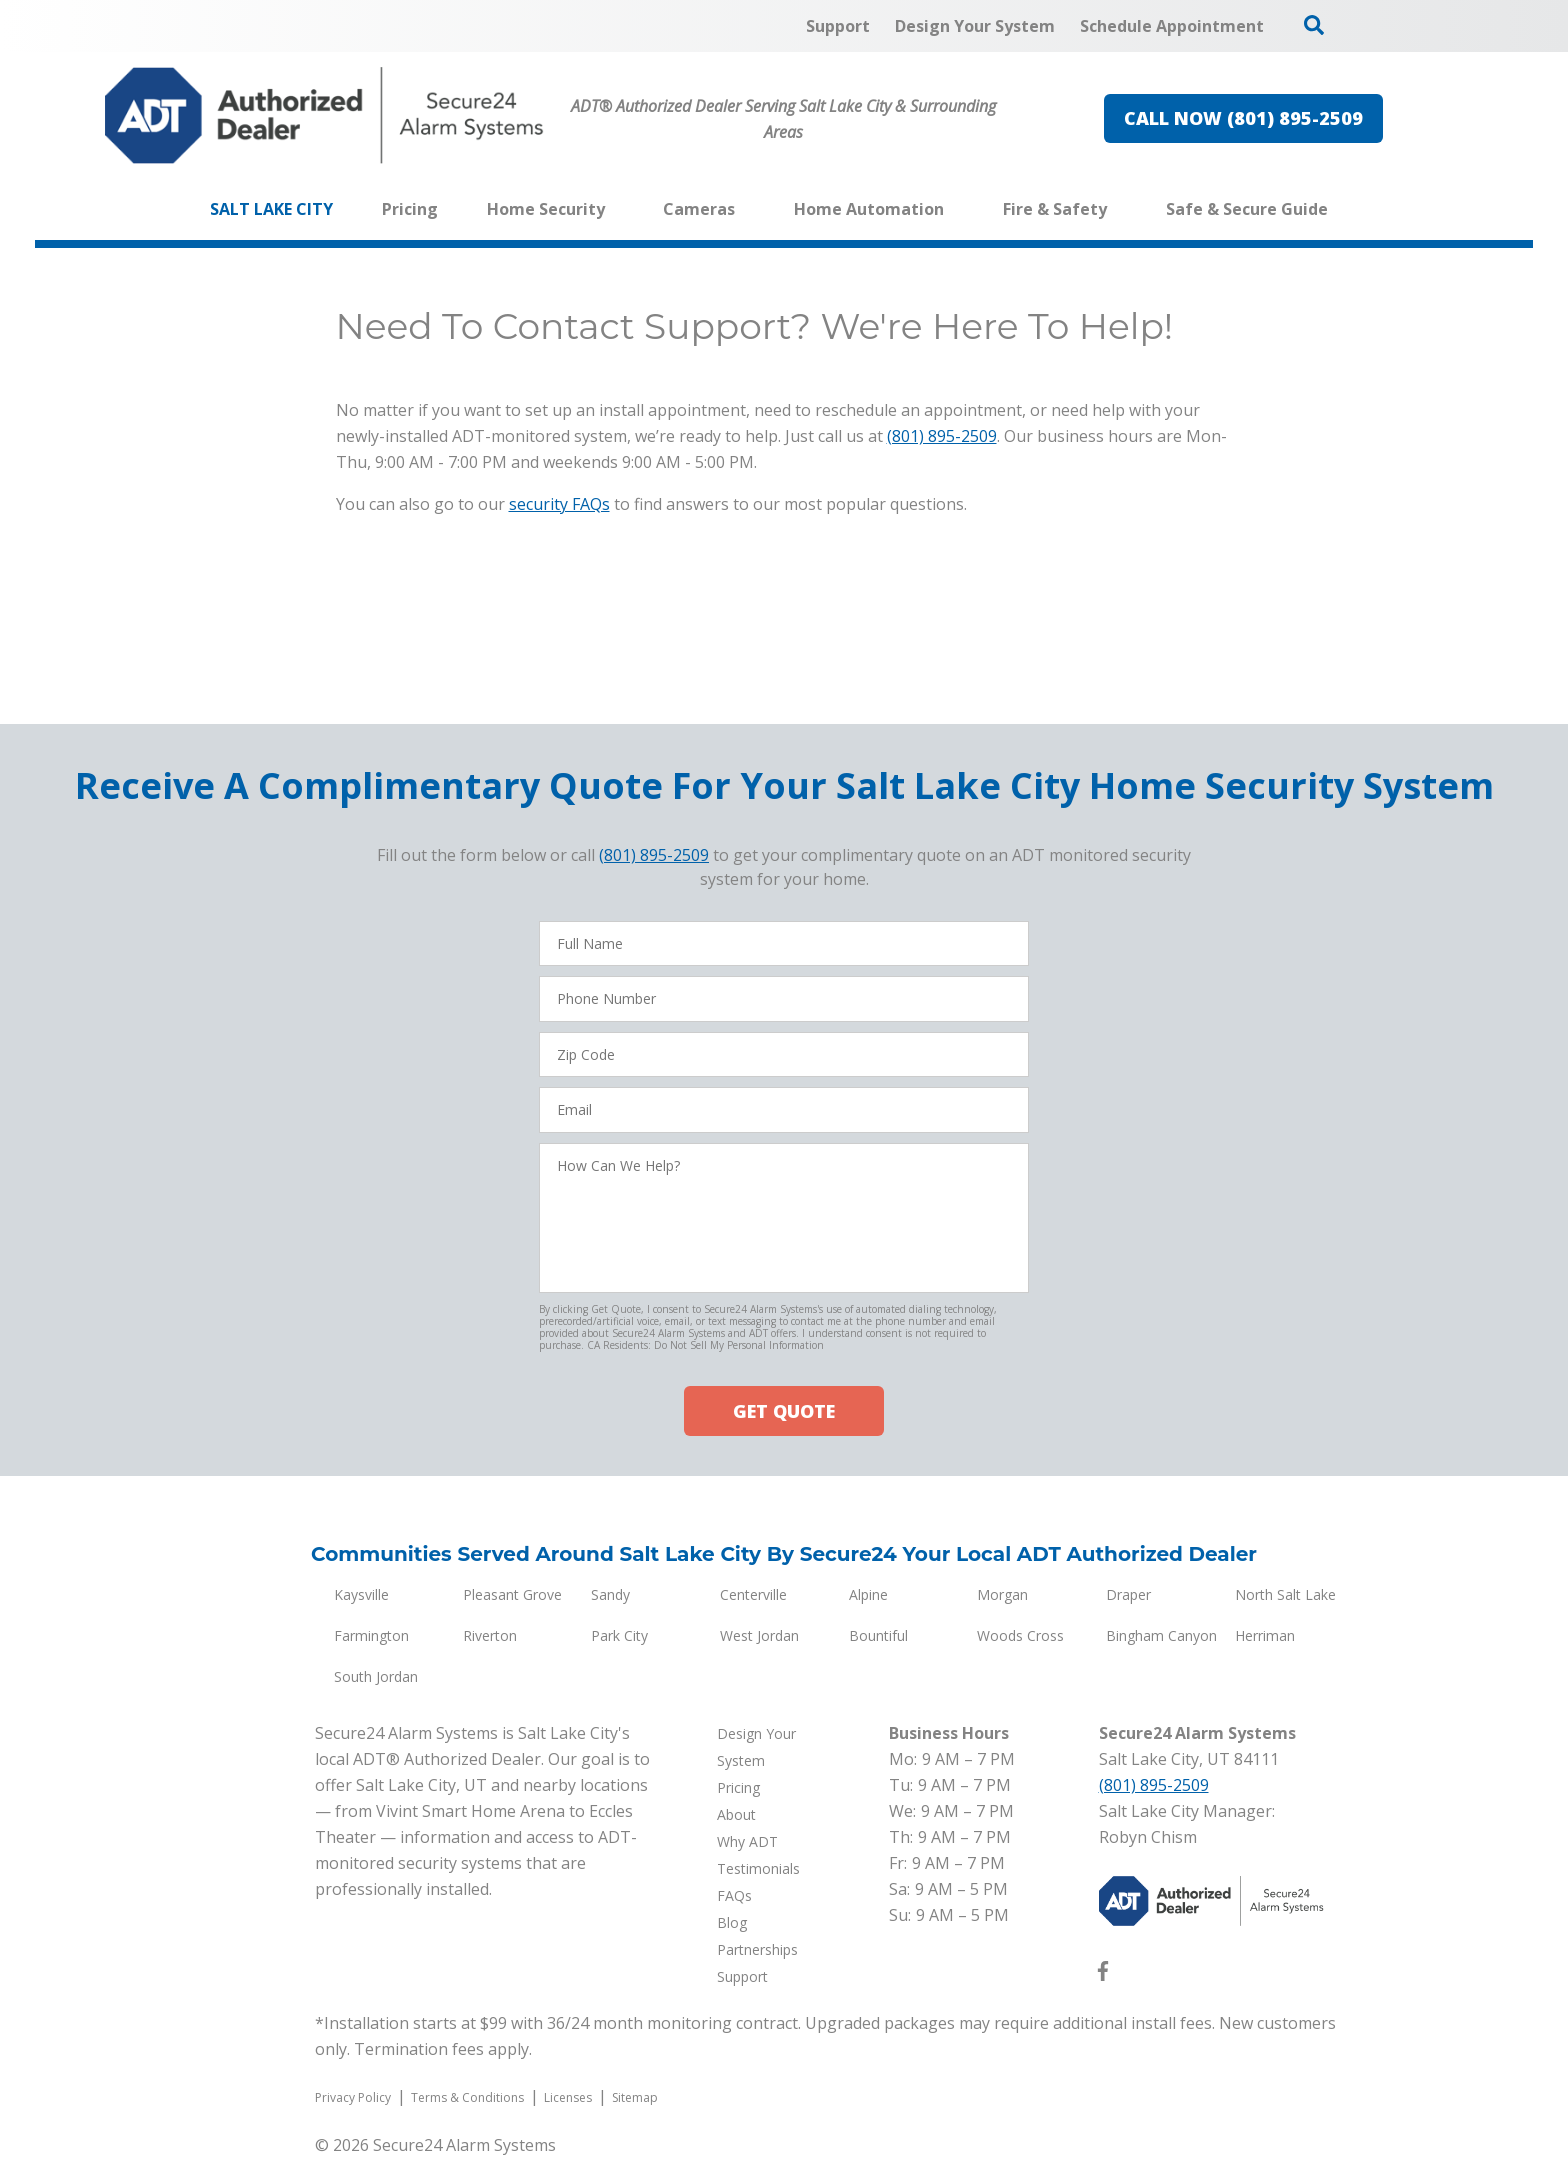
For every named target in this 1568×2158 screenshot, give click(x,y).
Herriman (1265, 1635)
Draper (1128, 1594)
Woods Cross (1020, 1635)
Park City (619, 1635)
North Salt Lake (1285, 1594)
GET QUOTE (784, 1411)
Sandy (610, 1594)
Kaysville (361, 1594)
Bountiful (878, 1635)
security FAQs (559, 504)
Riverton (490, 1635)
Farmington (371, 1635)
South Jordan (376, 1676)
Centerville (753, 1594)
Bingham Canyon (1161, 1635)
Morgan (1002, 1594)
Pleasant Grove (512, 1594)
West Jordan (759, 1635)
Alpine (868, 1594)
